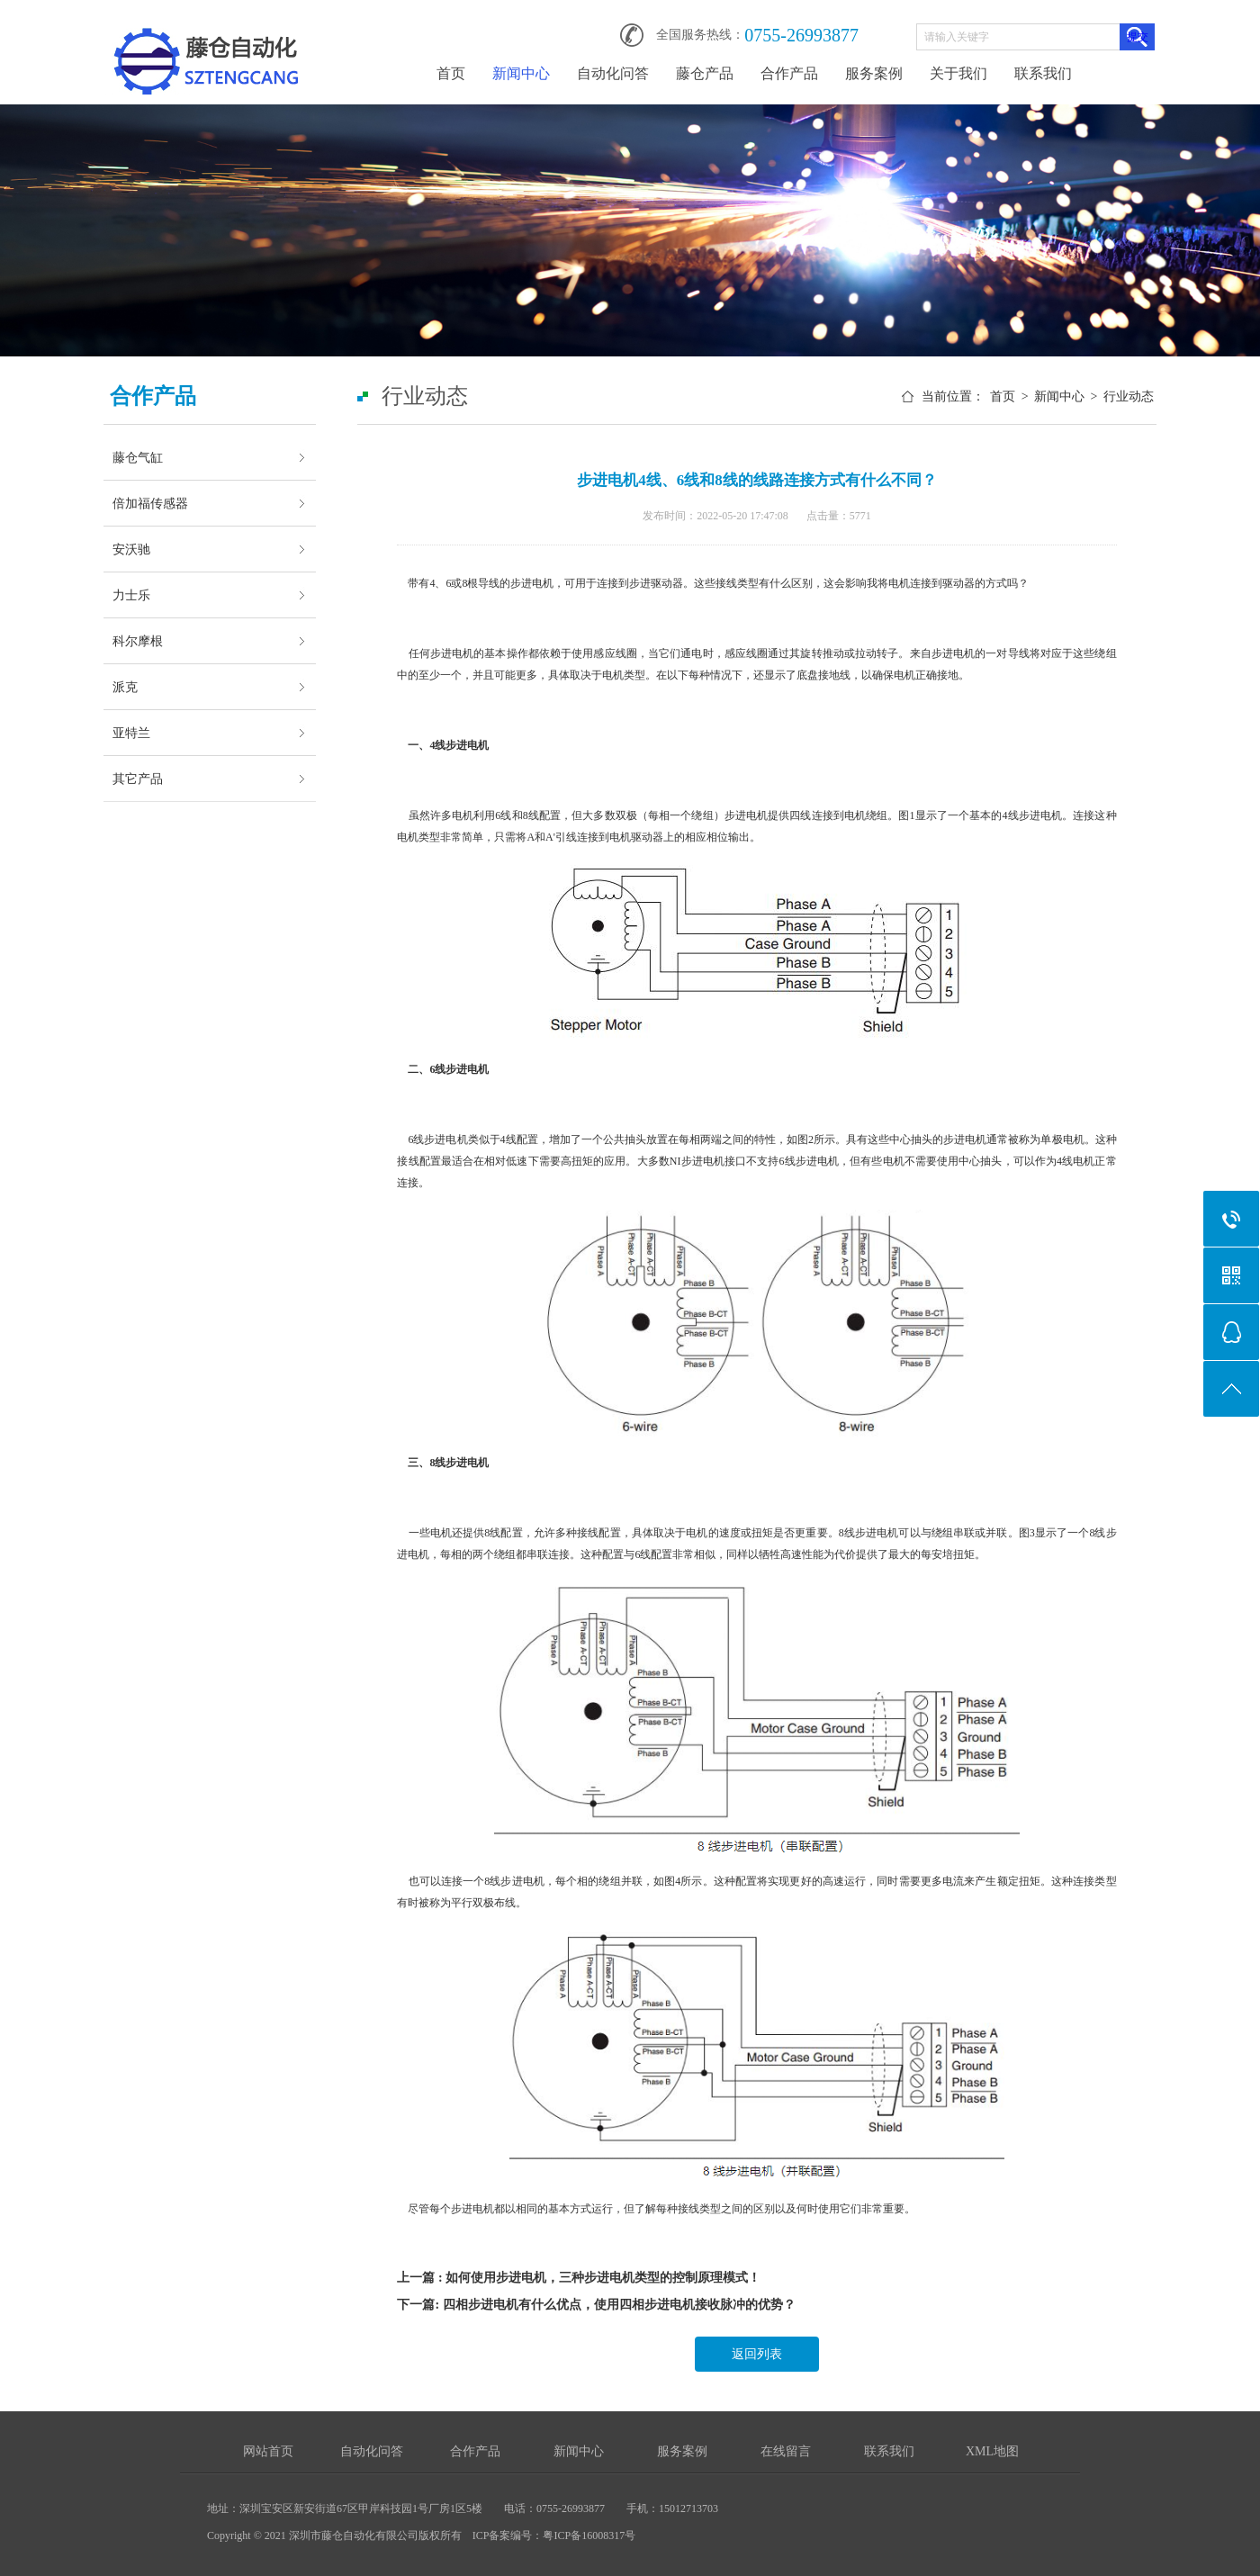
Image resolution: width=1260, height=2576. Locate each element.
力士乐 (131, 595)
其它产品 (137, 778)
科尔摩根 (137, 641)
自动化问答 (613, 73)
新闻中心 (521, 73)
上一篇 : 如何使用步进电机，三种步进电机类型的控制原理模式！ (578, 2277)
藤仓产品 (705, 73)
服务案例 (874, 73)
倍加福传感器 (150, 503)
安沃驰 (131, 549)
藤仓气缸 (137, 457)
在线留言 (785, 2451)
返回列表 (757, 2354)
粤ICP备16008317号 (589, 2535)
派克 (125, 687)
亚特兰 (131, 732)
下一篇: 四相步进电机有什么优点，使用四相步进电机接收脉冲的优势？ (596, 2304)
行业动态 (1128, 396)
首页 (450, 73)
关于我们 (958, 73)
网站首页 (268, 2451)
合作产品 (789, 73)
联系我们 (1043, 73)
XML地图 (992, 2451)
